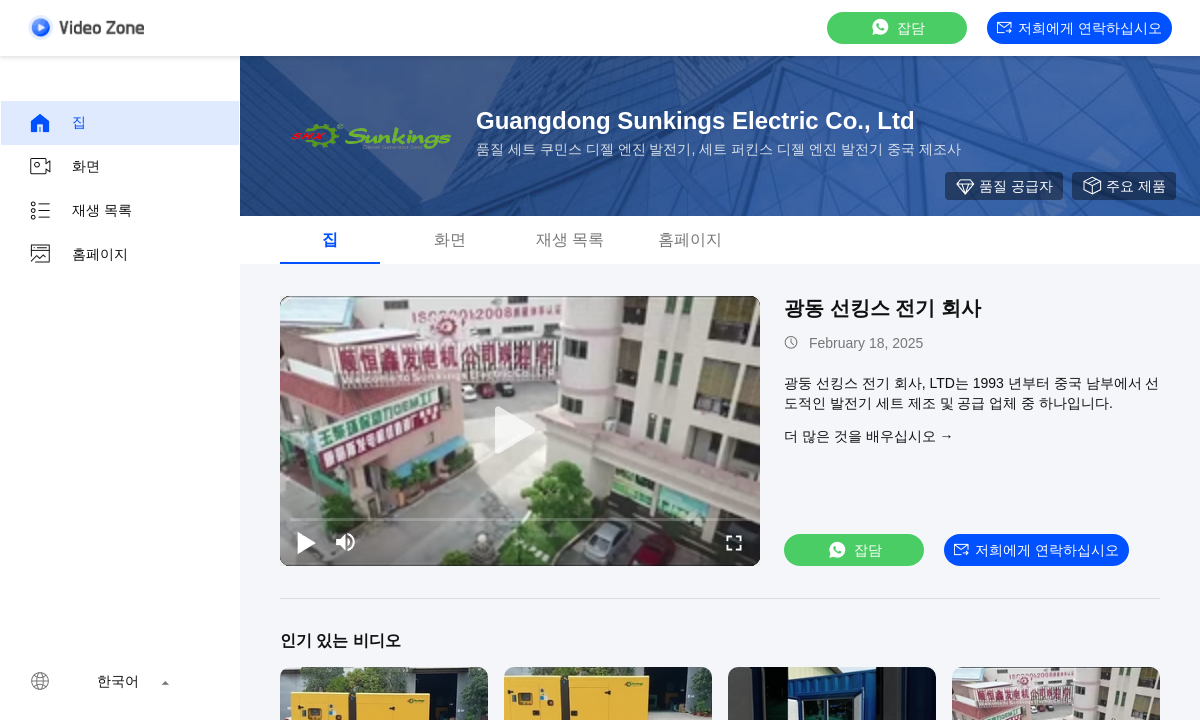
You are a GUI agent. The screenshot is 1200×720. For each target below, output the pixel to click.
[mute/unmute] (346, 542)
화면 (64, 167)
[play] (520, 431)
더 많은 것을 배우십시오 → (869, 436)
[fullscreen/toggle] (734, 542)
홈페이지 (78, 255)
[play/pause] (306, 542)
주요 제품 (1124, 186)
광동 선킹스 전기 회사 (882, 308)
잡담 (897, 27)
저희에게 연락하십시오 (1079, 28)
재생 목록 (80, 211)
